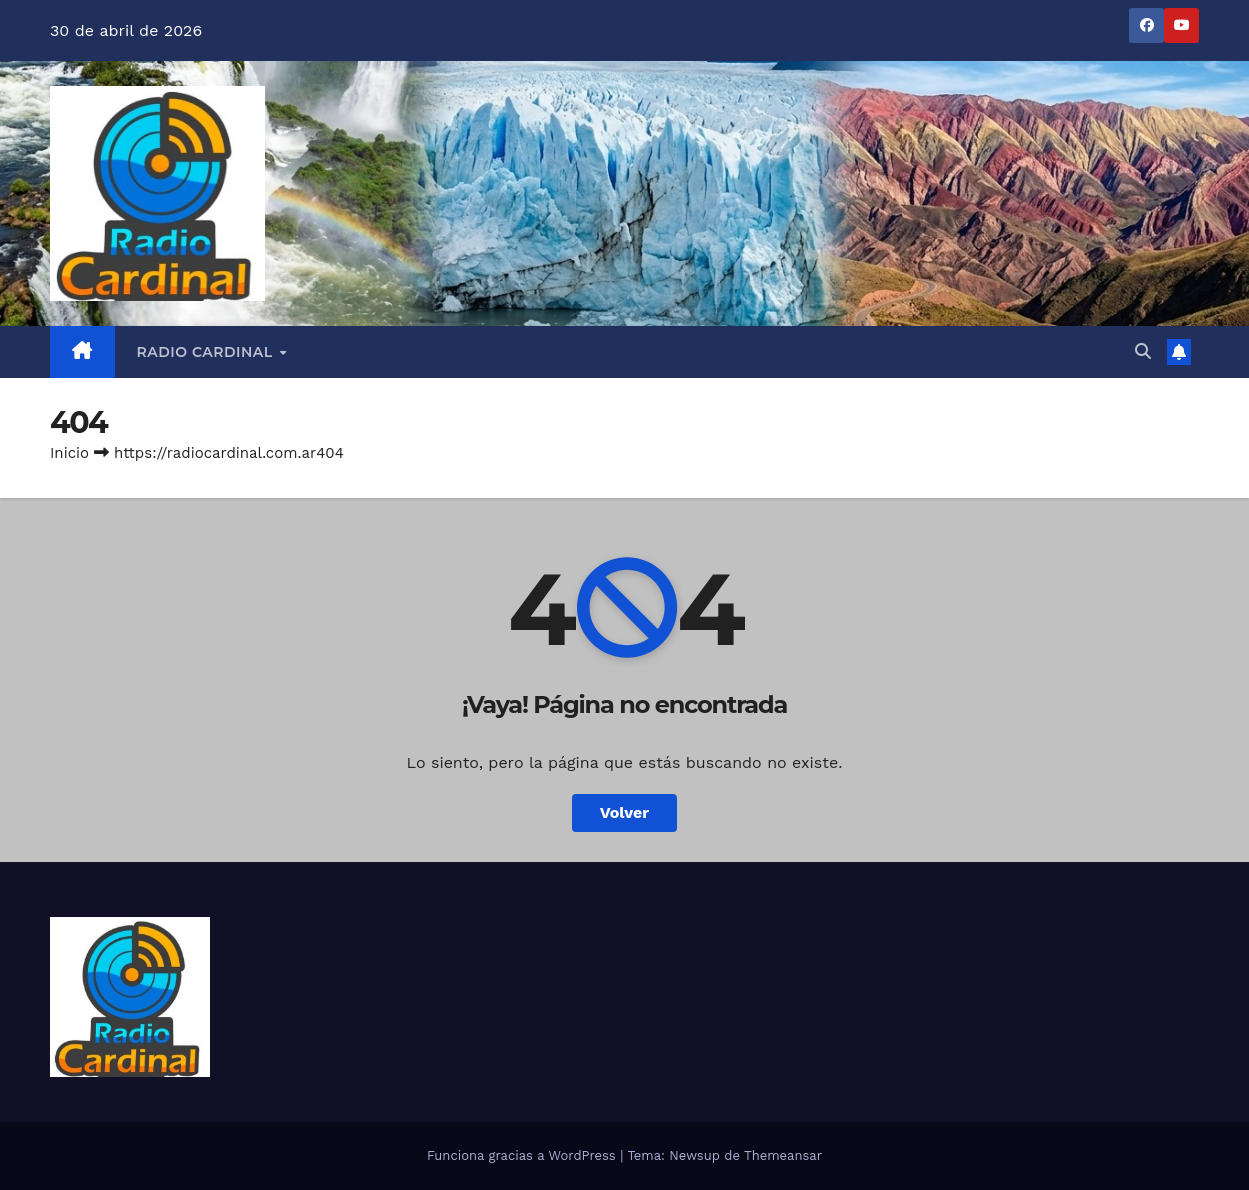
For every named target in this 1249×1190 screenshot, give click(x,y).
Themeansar (783, 1155)
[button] (1143, 351)
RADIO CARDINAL (207, 352)
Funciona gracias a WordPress (523, 1155)
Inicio (69, 453)
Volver (625, 812)
